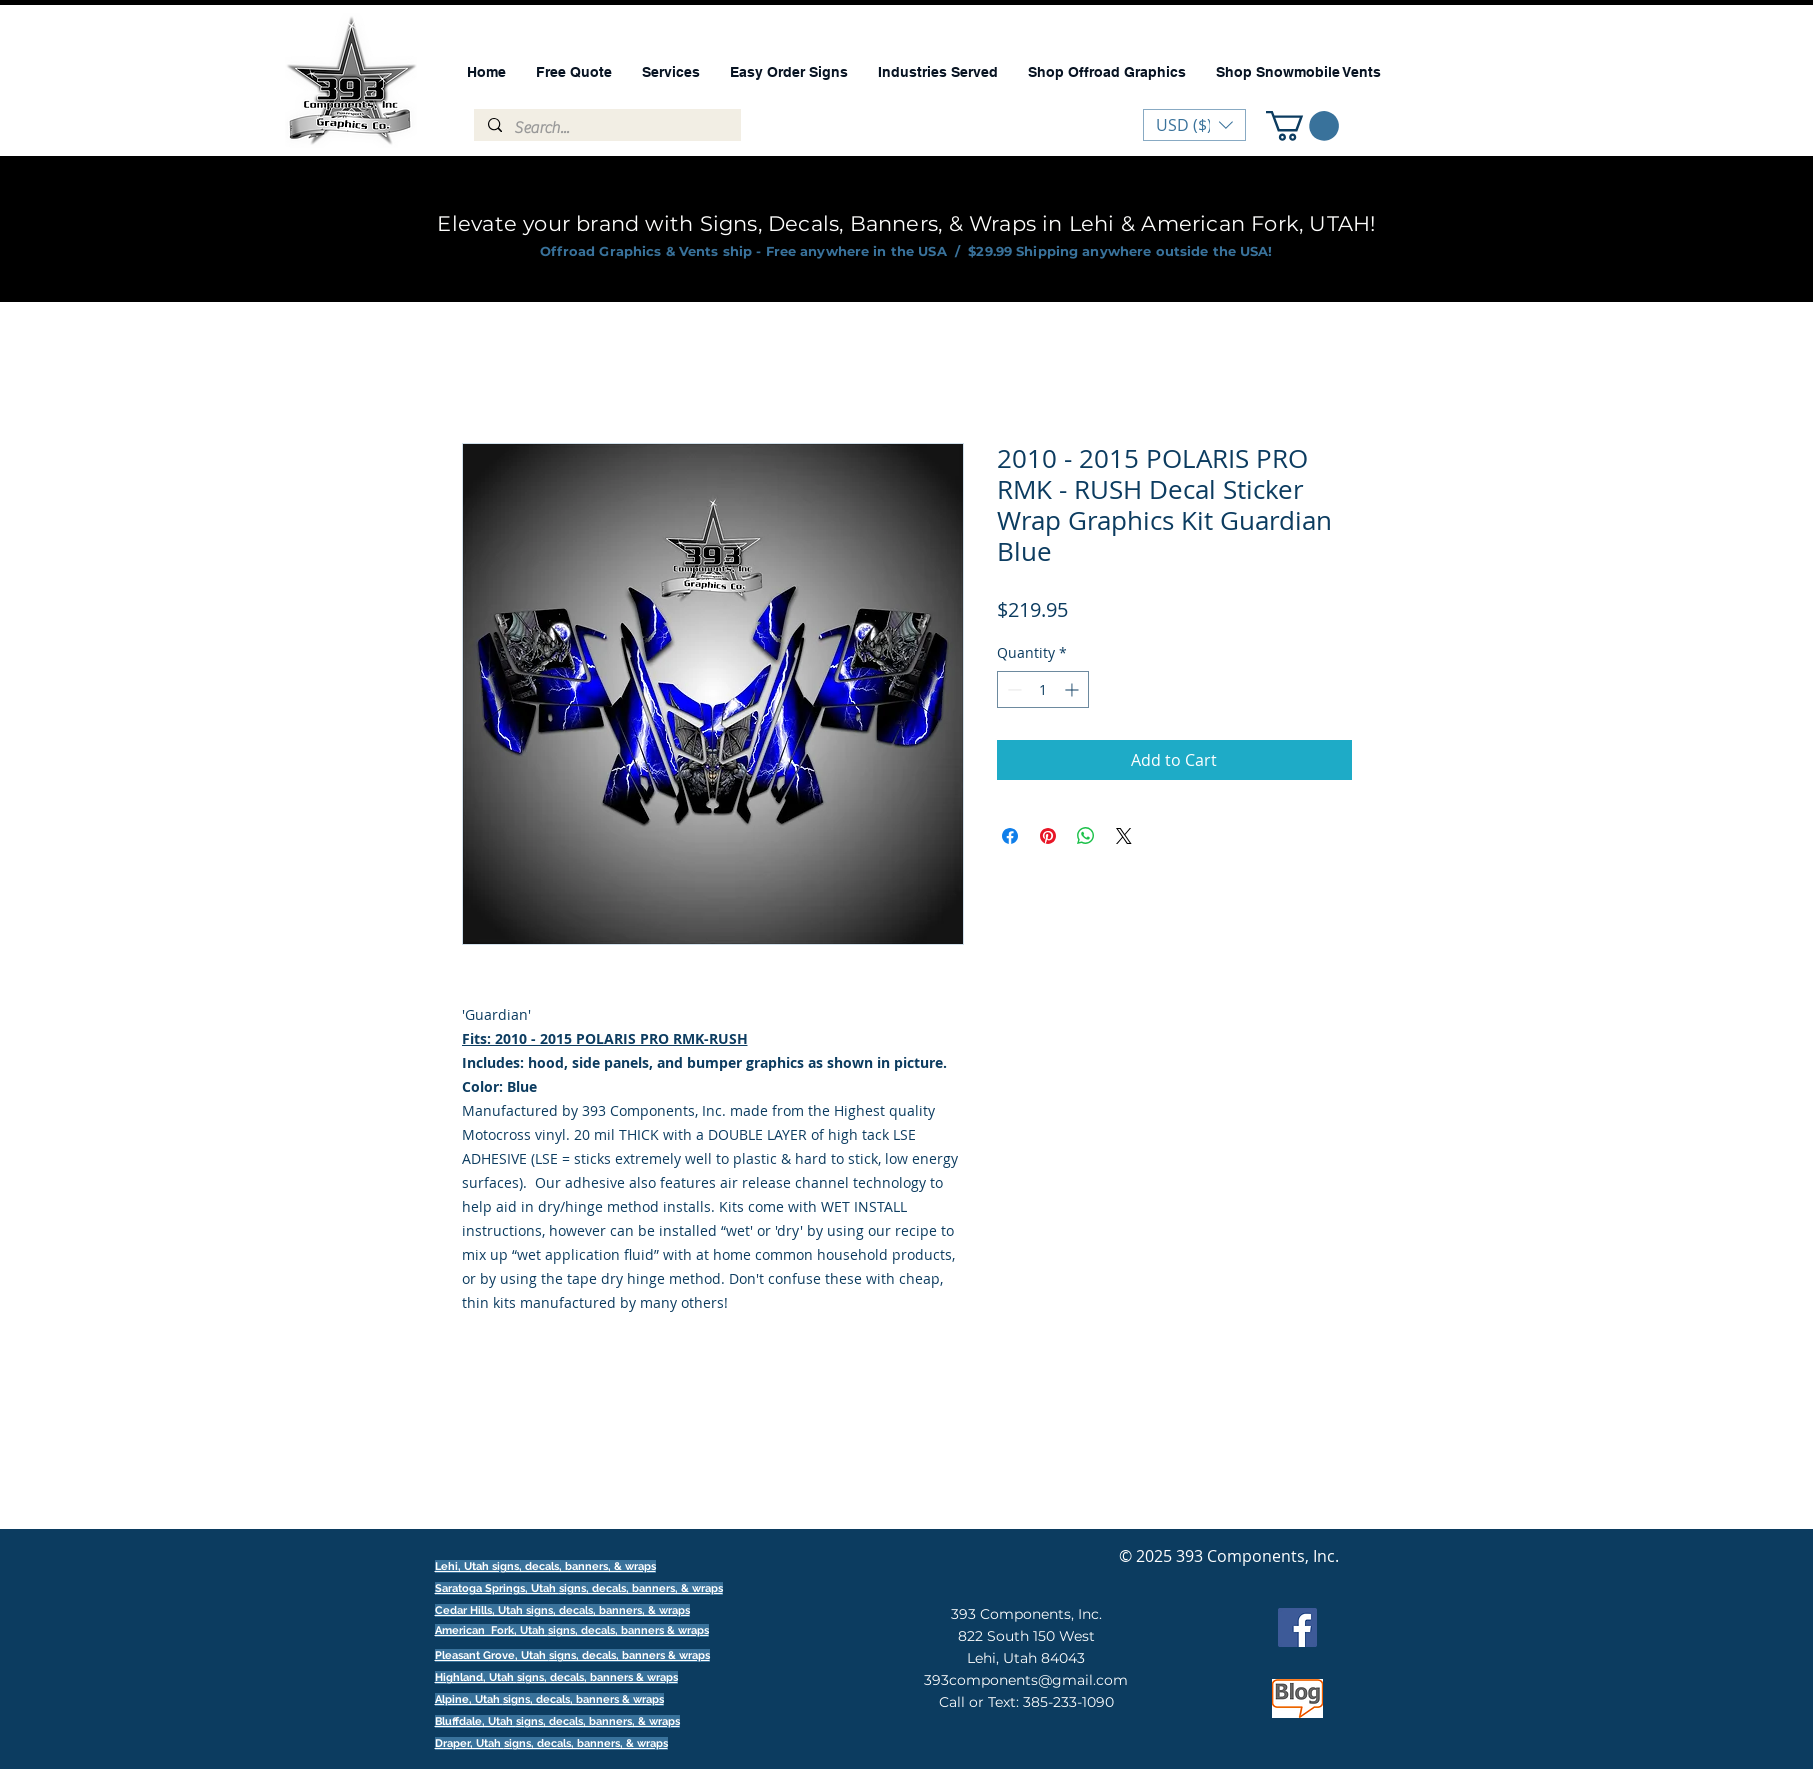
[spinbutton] (1043, 689)
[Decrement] (1012, 689)
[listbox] (1194, 125)
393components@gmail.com (1026, 1680)
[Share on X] (1124, 836)
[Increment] (1073, 689)
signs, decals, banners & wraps (628, 1630)
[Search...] (606, 128)
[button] (1302, 126)
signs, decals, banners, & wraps (641, 1588)
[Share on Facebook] (1010, 836)
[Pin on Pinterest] (1048, 836)
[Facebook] (1297, 1627)
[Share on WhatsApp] (1086, 836)
